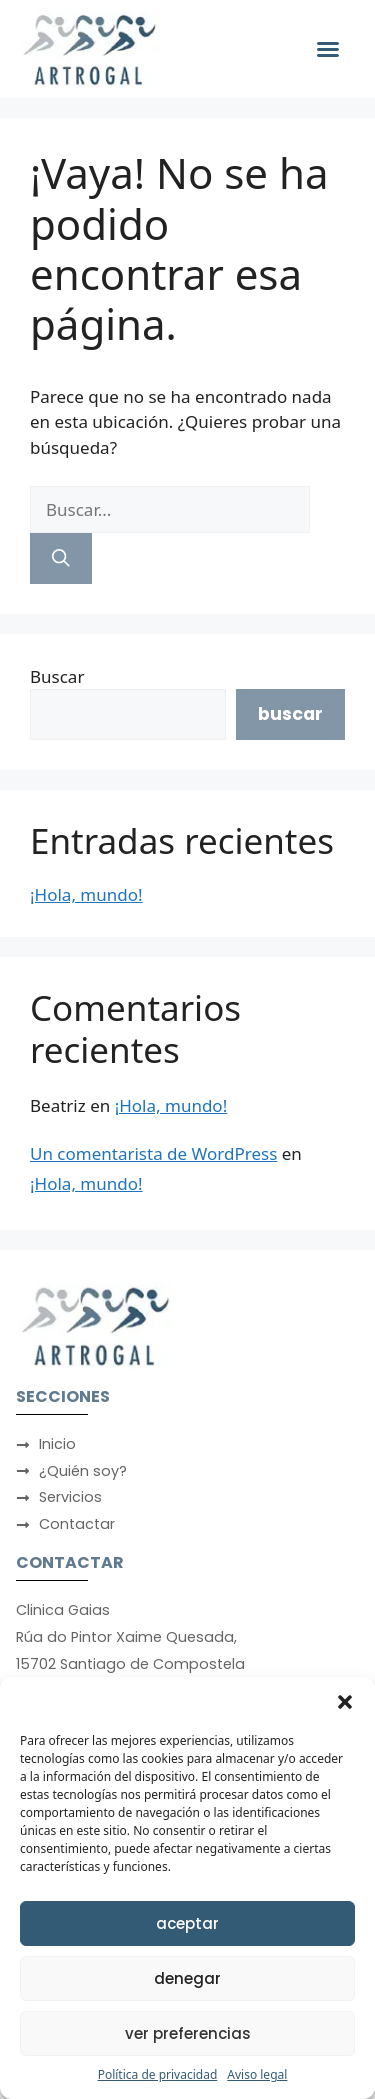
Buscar (57, 676)
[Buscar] (61, 558)
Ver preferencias (188, 2033)
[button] (345, 1702)
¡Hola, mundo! (86, 894)
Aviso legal (257, 2074)
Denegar (187, 1978)
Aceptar (187, 1923)
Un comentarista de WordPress (153, 1153)
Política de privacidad (158, 2074)
